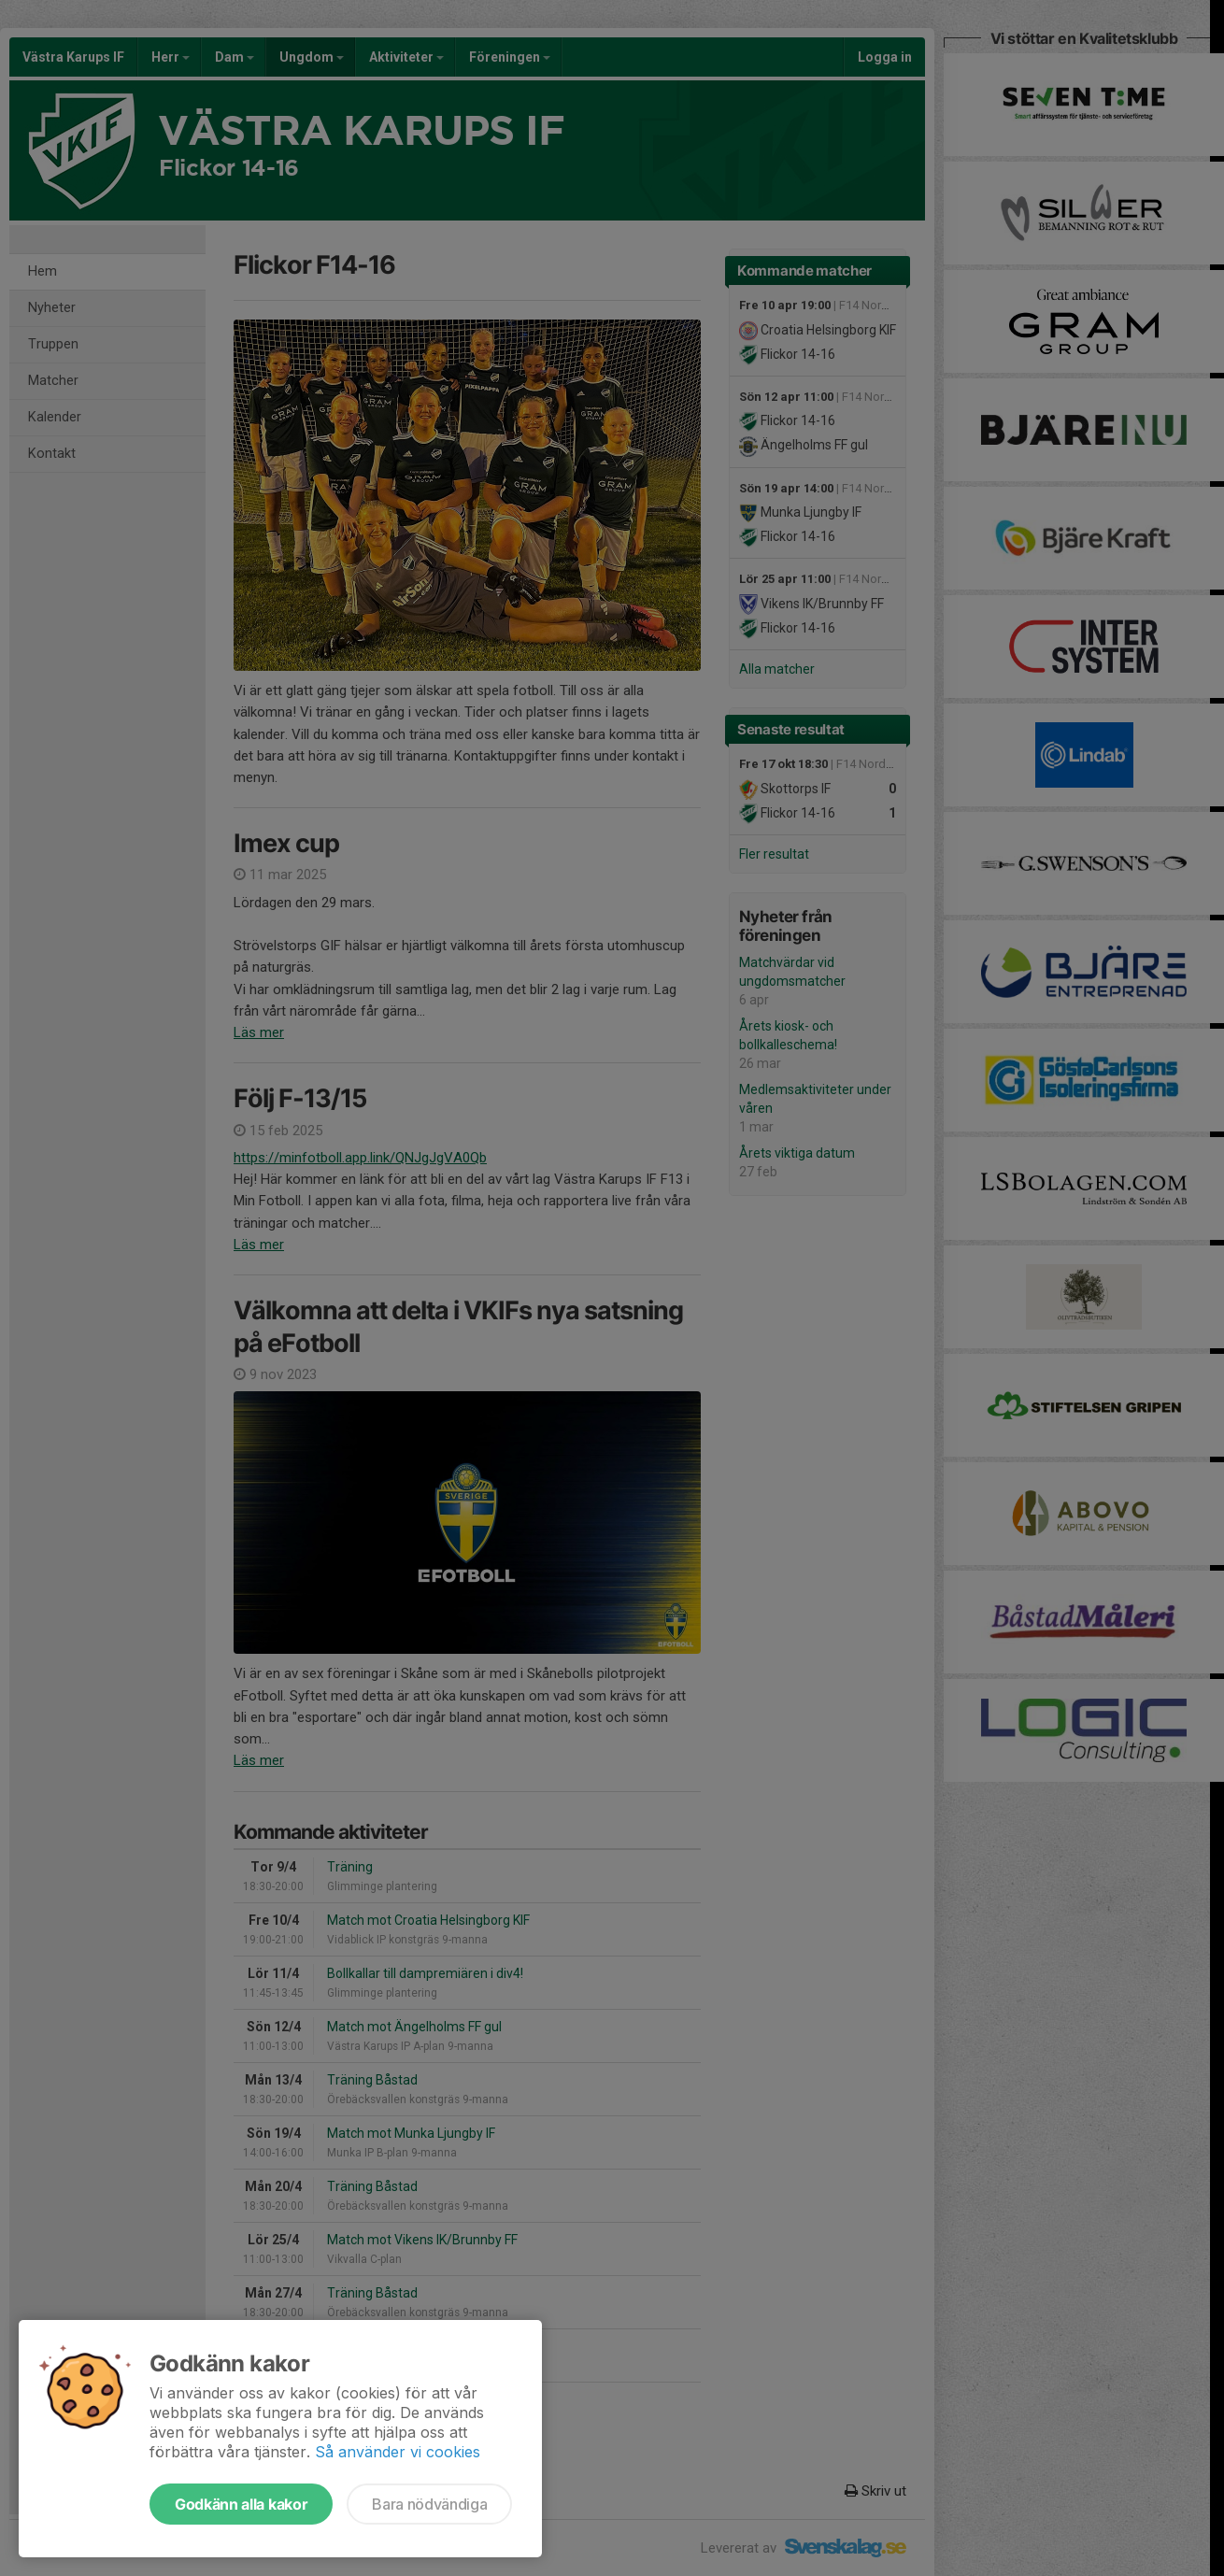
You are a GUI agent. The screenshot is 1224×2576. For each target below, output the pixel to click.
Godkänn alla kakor (241, 2504)
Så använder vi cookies (397, 2451)
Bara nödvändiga (429, 2504)
